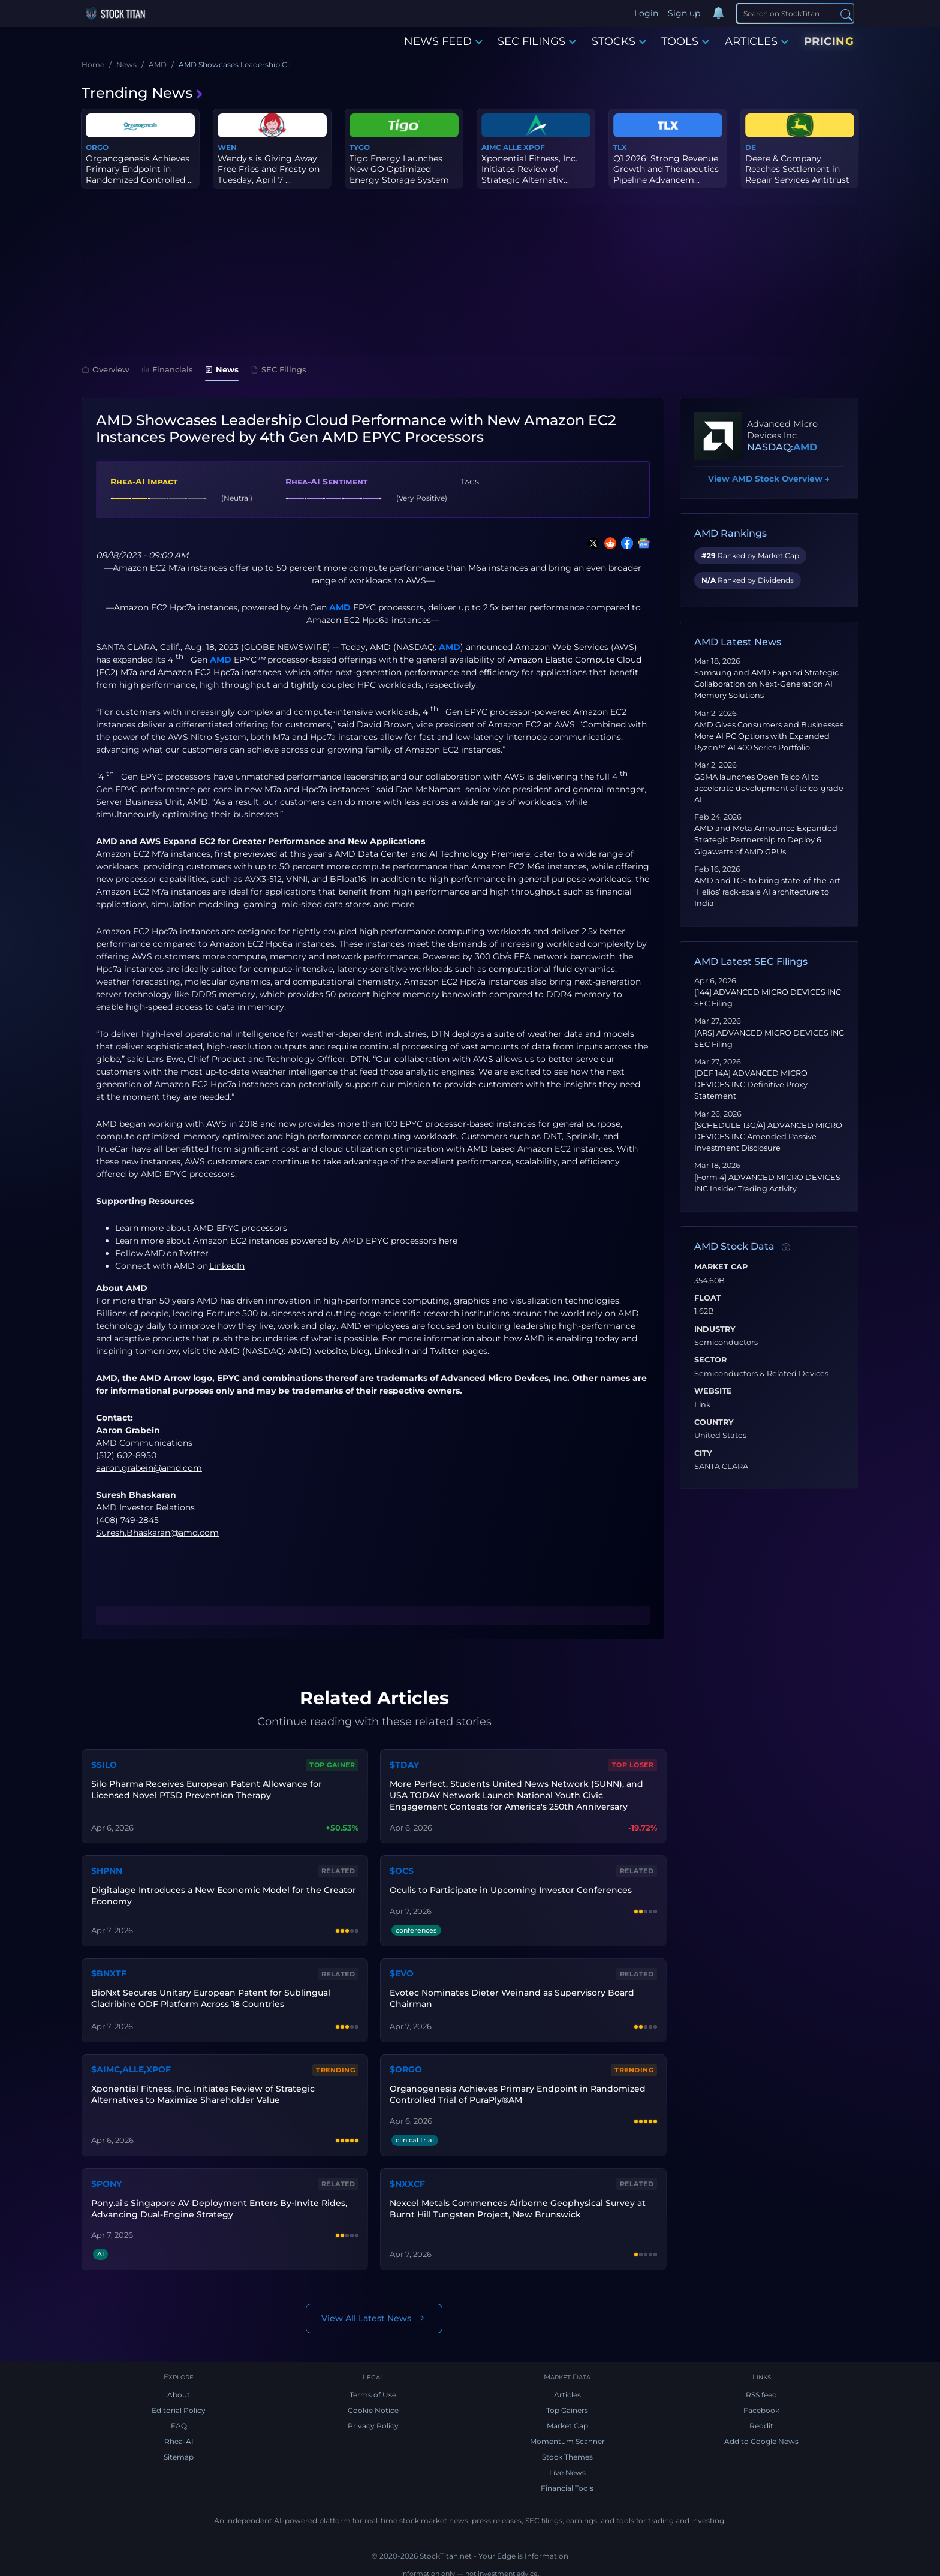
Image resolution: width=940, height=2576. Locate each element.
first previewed (246, 853)
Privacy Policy (373, 2418)
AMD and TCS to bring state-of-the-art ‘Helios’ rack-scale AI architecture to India (767, 892)
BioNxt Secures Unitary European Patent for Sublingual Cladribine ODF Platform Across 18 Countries (209, 1993)
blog (360, 1351)
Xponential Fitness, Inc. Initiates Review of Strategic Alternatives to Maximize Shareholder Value (202, 2089)
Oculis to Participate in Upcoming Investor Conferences (509, 1886)
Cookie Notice (373, 2403)
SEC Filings (278, 369)
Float (707, 1298)
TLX (620, 147)
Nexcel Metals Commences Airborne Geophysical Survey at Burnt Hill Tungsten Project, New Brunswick (516, 2200)
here (448, 1240)
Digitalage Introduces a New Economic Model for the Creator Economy (222, 1892)
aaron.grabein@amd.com (149, 1467)
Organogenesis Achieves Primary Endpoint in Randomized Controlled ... (139, 169)
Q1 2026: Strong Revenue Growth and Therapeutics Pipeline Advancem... (666, 169)
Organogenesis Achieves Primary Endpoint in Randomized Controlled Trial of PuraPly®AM (516, 2089)
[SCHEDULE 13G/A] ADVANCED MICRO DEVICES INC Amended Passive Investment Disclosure (768, 1136)
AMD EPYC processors (240, 1228)
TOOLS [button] (685, 41)
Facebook (761, 2403)
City (703, 1453)
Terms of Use (373, 2387)
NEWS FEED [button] (443, 41)
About (178, 2387)
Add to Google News (761, 2434)
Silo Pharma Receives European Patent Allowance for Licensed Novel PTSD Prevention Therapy (205, 1788)
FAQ (179, 2418)
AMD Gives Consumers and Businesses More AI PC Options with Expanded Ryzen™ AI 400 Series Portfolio (768, 736)
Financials (167, 369)
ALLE (512, 147)
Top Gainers (567, 2403)
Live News (567, 2465)
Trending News (143, 92)
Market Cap (721, 1267)
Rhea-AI (179, 2434)
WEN (227, 147)
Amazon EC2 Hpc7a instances (219, 672)
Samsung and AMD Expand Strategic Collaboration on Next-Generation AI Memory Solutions (766, 684)
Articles (567, 2387)
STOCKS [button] (619, 41)
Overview (105, 369)
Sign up (685, 13)
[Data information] (786, 1247)
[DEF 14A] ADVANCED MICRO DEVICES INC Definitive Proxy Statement (751, 1084)
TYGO (360, 147)
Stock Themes (567, 2449)
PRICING (829, 41)
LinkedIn (391, 1351)
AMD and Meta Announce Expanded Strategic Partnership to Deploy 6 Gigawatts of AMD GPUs (765, 840)
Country (714, 1422)
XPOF (534, 147)
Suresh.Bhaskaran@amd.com (157, 1532)
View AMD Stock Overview (769, 478)
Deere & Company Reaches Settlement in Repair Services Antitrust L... (797, 175)
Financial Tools (567, 2480)
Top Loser (634, 1763)
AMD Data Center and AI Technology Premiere (432, 853)
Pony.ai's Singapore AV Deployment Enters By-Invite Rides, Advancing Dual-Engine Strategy (218, 2200)
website (330, 1351)
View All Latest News (374, 2310)
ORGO (97, 147)
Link (702, 1405)
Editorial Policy (179, 2403)
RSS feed (761, 2387)
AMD (340, 607)
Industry (715, 1329)
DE (750, 147)
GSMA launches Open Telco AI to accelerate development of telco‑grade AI (768, 788)
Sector (710, 1360)
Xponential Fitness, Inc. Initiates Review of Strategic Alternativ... (529, 169)
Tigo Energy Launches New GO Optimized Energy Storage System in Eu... (399, 175)
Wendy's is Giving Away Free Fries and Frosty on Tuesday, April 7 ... (269, 169)
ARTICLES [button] (756, 41)
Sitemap (179, 2449)
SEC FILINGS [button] (537, 41)
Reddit (761, 2418)
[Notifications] (718, 13)
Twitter (445, 1351)
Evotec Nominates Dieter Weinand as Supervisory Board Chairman (510, 1993)
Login (647, 13)
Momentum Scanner (567, 2434)
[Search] (795, 13)
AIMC (491, 147)
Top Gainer (333, 1763)
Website (713, 1391)
